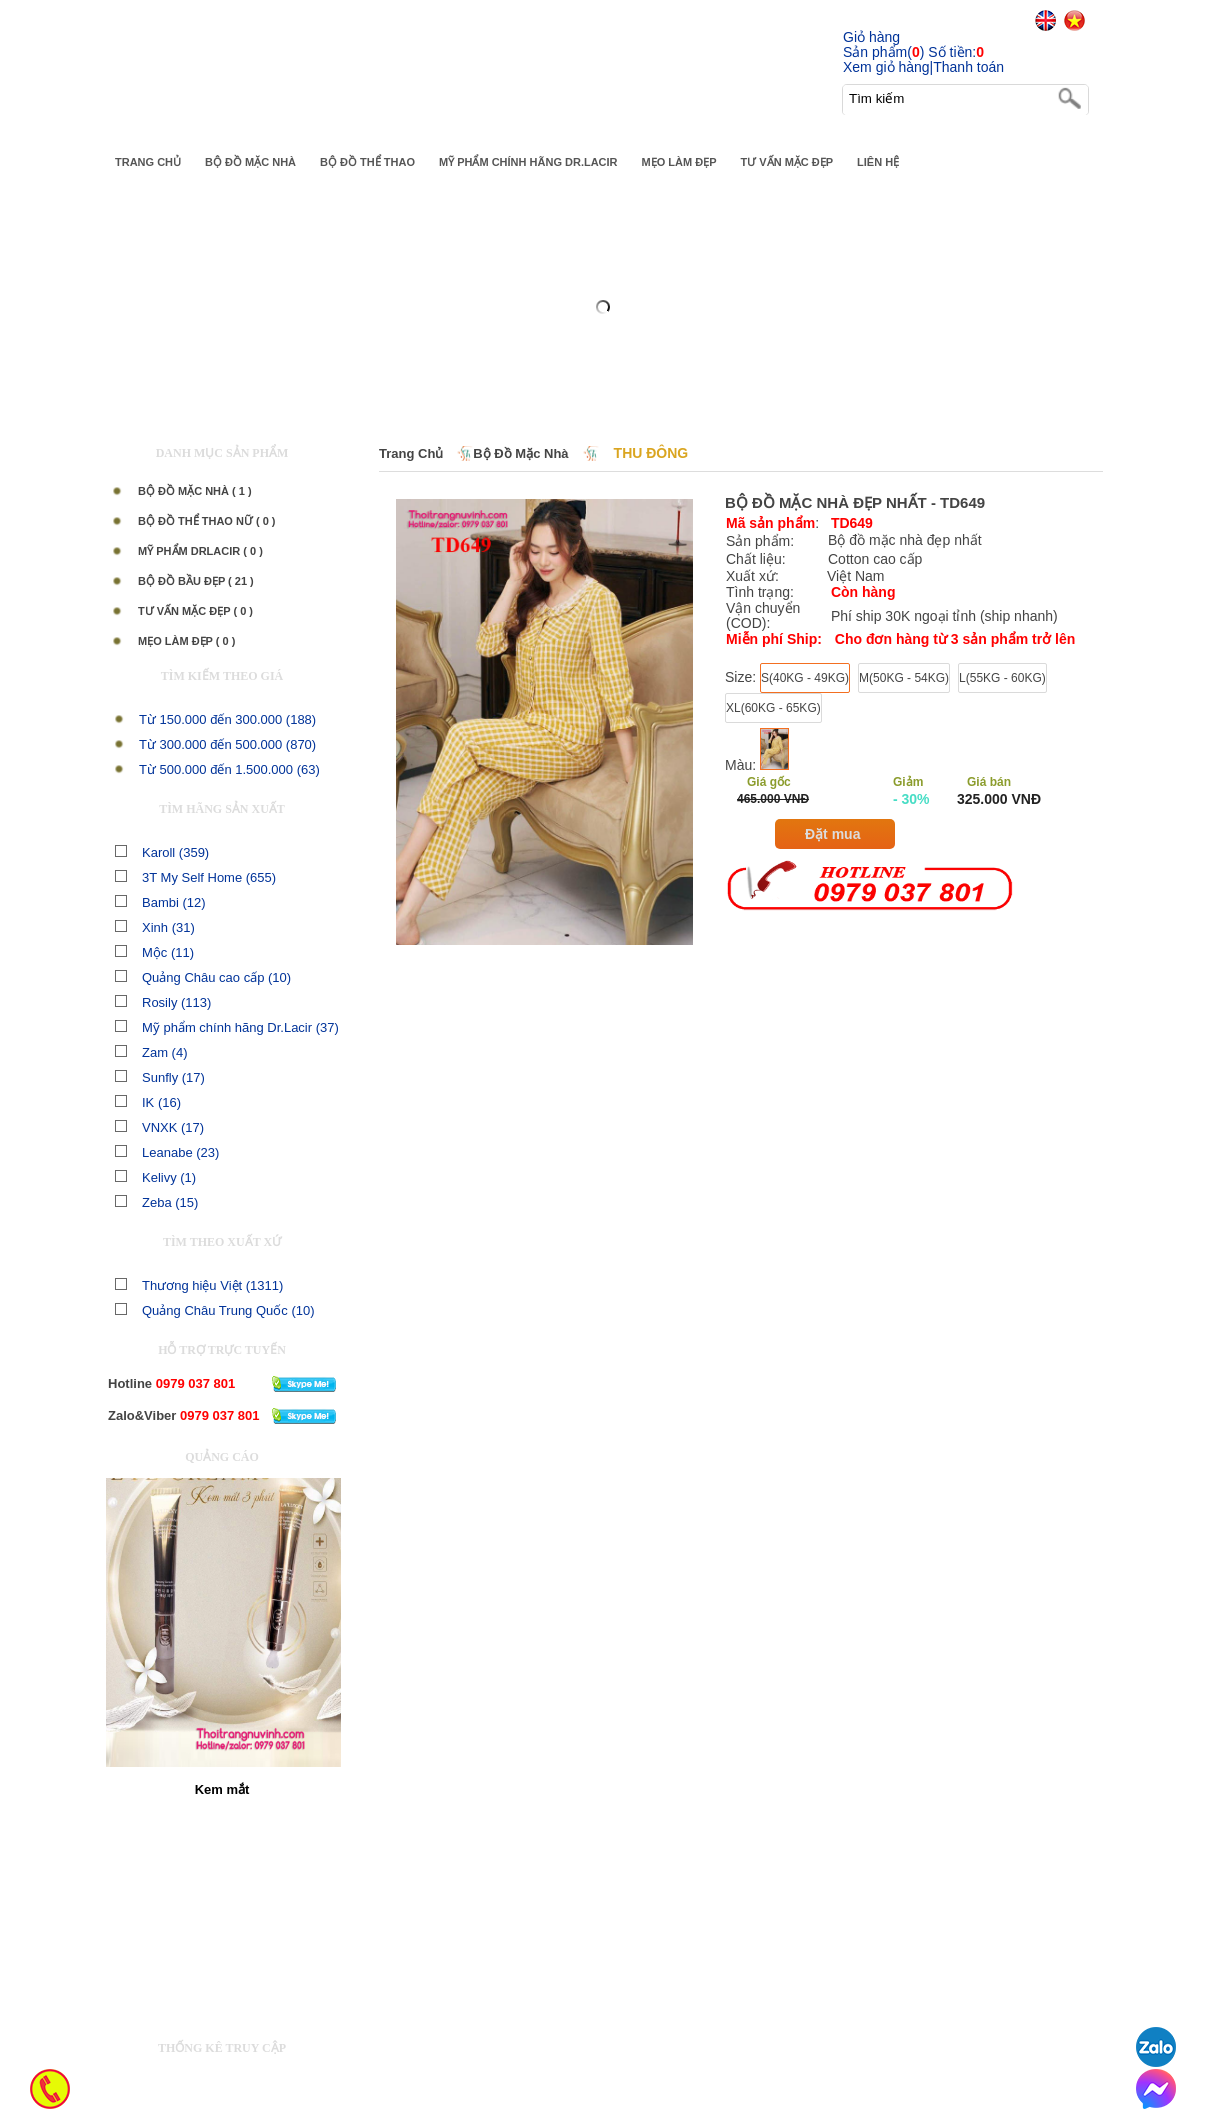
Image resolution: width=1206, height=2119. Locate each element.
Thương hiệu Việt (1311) (199, 1285)
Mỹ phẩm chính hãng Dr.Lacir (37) (227, 1027)
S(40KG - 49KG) (805, 678)
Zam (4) (151, 1052)
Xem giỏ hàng (886, 67)
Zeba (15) (156, 1202)
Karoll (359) (162, 852)
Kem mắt (222, 1789)
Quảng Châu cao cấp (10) (203, 977)
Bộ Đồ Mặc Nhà (520, 453)
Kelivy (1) (155, 1177)
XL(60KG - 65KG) (773, 708)
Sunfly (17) (160, 1077)
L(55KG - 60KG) (1002, 678)
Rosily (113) (163, 1002)
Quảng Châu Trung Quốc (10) (215, 1310)
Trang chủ (411, 453)
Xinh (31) (155, 927)
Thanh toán (968, 67)
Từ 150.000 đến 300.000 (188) (227, 719)
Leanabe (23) (167, 1152)
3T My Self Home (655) (195, 877)
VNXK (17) (159, 1127)
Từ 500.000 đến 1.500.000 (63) (229, 769)
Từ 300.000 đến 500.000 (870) (227, 744)
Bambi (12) (160, 902)
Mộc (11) (154, 952)
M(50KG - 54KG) (904, 678)
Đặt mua (832, 834)
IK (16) (148, 1102)
